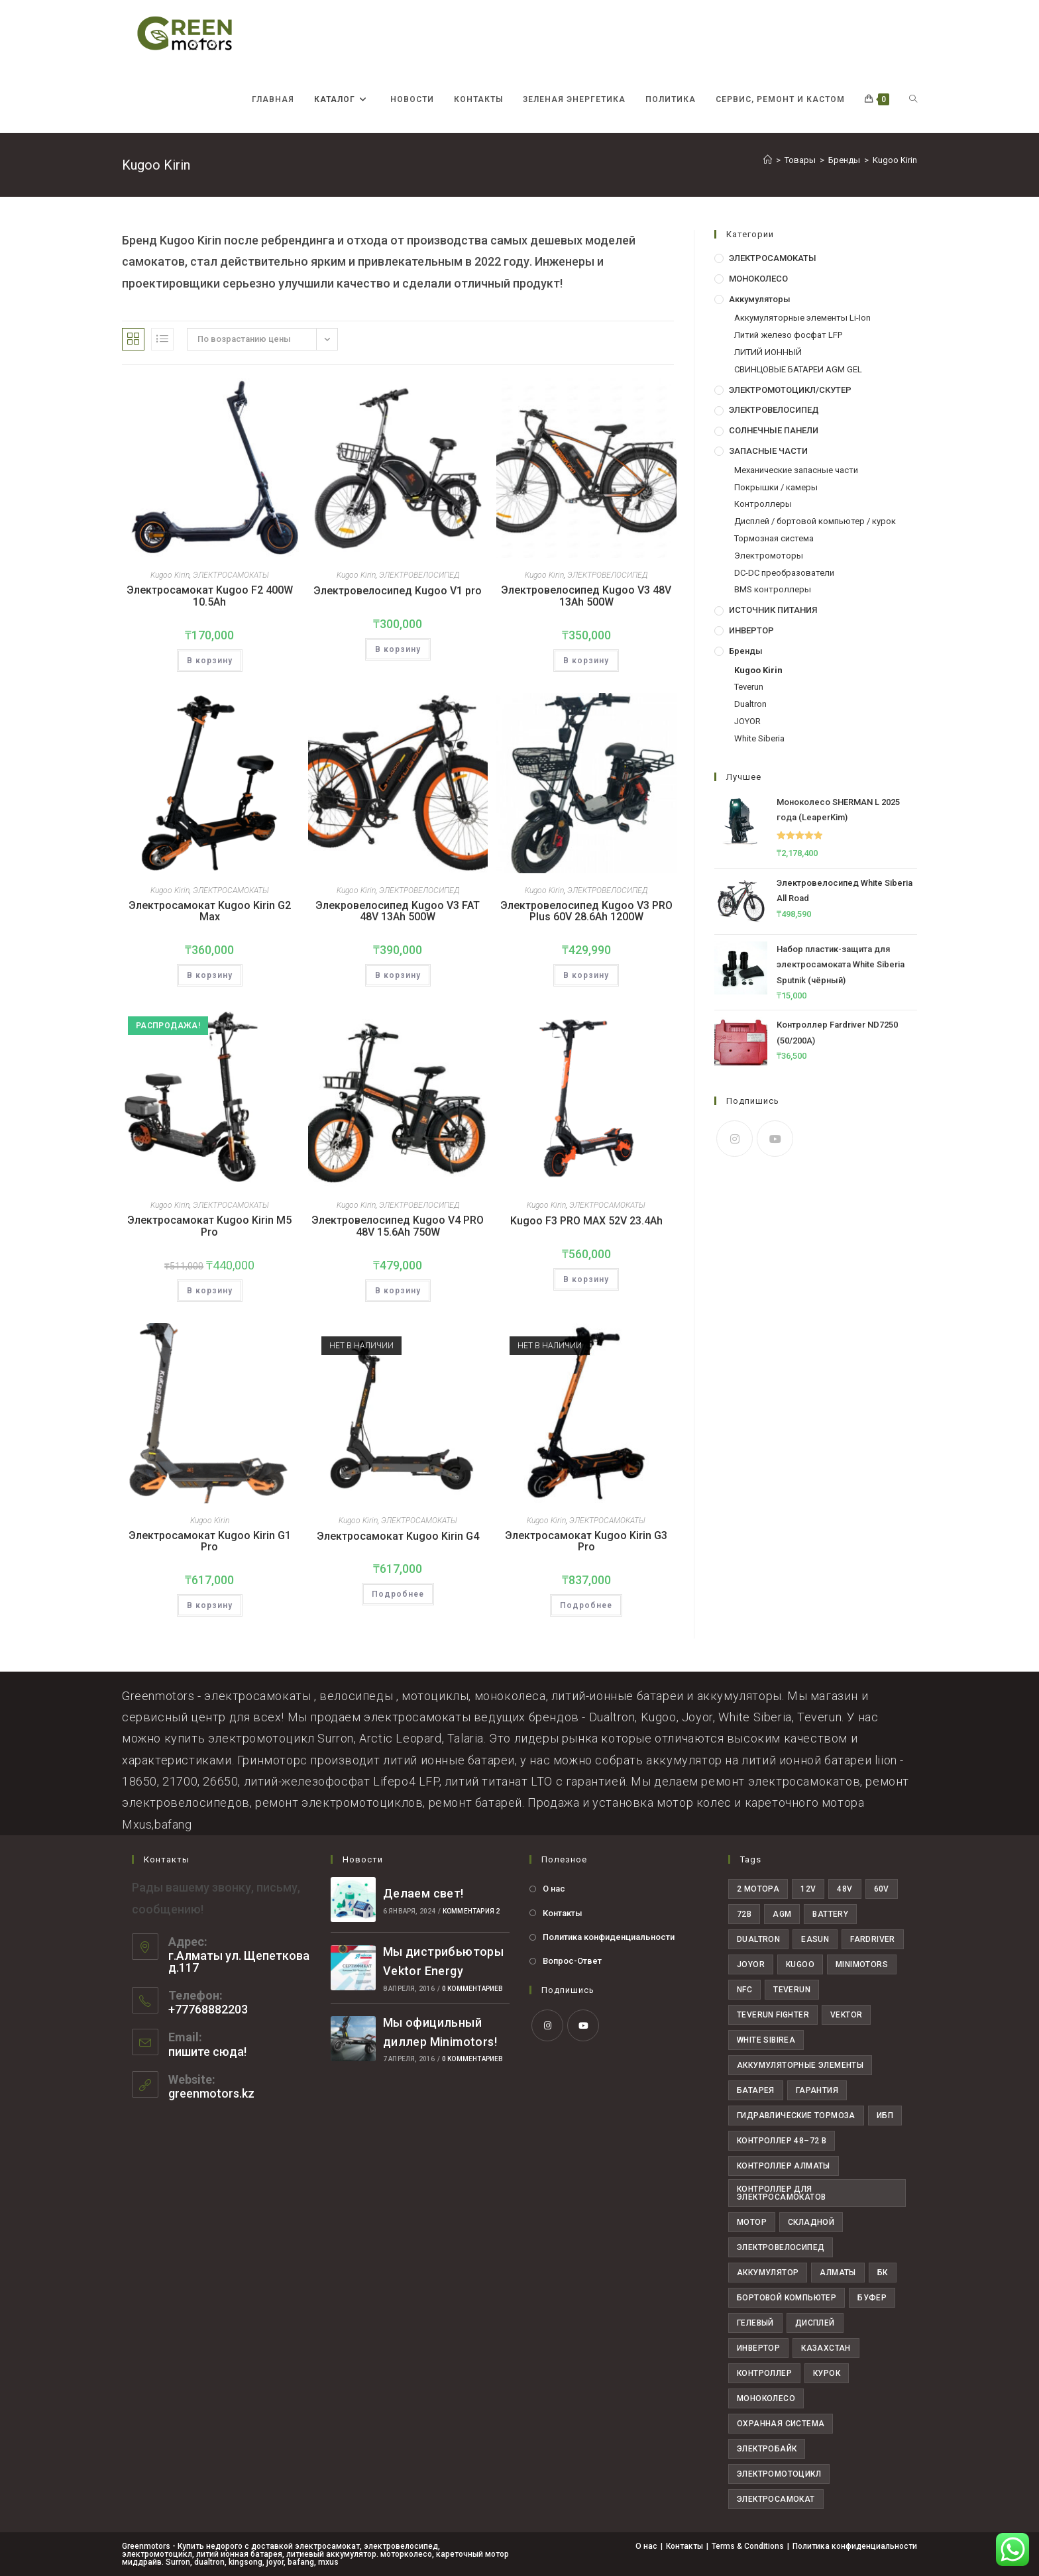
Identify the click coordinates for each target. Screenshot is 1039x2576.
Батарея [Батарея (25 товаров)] (756, 2090)
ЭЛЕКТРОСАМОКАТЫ (231, 575)
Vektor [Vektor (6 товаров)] (846, 2014)
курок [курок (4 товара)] (826, 2373)
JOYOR (747, 721)
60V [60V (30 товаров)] (881, 1889)
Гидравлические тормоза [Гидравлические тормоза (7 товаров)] (796, 2115)
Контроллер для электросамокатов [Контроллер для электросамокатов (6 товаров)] (781, 2193)
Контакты (562, 1913)
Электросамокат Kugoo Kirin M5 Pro (209, 1226)
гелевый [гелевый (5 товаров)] (755, 2323)
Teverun (748, 687)
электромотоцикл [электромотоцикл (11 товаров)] (779, 2474)
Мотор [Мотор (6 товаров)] (752, 2222)
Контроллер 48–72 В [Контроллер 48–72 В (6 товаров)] (781, 2140)
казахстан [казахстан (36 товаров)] (826, 2348)
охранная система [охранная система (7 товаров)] (780, 2423)
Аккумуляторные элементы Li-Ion (802, 318)
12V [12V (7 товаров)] (808, 1889)
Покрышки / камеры (776, 487)
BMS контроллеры (772, 589)
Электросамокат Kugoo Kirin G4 (398, 1536)
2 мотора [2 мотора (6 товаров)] (758, 1889)
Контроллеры (763, 504)
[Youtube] (775, 1138)
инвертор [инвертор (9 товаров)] (758, 2348)
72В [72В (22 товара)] (744, 1914)
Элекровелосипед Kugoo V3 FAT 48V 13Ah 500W (397, 911)
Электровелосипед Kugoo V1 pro (397, 591)
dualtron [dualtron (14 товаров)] (758, 1939)
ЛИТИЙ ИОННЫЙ (768, 352)
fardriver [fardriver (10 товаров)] (872, 1939)
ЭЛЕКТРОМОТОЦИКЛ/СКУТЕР (790, 390)
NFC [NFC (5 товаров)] (744, 1989)
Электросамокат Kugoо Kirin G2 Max (210, 911)
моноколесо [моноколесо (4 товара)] (766, 2398)
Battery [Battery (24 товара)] (830, 1914)
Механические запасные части (796, 470)
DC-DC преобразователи (784, 573)
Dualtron (750, 704)
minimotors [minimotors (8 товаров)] (862, 1964)
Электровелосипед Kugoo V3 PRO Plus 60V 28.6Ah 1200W (586, 911)
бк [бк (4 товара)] (882, 2272)
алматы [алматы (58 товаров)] (837, 2272)
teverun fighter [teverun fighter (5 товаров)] (773, 2014)
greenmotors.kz (211, 2093)
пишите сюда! (207, 2052)
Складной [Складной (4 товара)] (811, 2222)
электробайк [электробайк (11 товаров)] (766, 2448)
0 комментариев (473, 1988)
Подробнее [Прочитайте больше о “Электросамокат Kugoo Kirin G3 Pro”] (586, 1605)
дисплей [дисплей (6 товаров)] (815, 2323)
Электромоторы (768, 556)
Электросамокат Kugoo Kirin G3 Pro (586, 1541)
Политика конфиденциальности (609, 1937)
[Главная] (767, 160)
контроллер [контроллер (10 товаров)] (764, 2373)
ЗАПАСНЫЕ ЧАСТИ (768, 451)
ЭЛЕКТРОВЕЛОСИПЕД (419, 575)
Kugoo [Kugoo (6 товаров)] (800, 1964)
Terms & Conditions (748, 2546)
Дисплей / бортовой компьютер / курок (815, 521)
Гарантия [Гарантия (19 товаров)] (817, 2090)
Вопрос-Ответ (572, 1961)
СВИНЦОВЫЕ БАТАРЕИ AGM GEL (798, 369)
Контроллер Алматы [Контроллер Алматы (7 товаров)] (783, 2166)
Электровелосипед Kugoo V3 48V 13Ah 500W (586, 596)
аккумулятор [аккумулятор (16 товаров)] (767, 2272)
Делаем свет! (423, 1893)
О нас (554, 1889)
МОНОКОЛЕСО (758, 279)
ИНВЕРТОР (751, 630)
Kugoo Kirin (895, 160)
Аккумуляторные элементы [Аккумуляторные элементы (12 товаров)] (800, 2065)
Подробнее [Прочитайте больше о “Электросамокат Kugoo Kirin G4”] (398, 1594)
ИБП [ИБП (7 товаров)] (885, 2115)
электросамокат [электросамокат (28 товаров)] (776, 2499)
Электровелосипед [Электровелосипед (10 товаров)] (780, 2247)
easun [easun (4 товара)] (815, 1939)
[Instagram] (734, 1138)
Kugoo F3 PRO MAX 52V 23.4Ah (586, 1221)
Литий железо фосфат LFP (788, 335)
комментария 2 (471, 1911)
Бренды (746, 651)
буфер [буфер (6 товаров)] (872, 2297)
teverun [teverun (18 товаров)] (791, 1989)
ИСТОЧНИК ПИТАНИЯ (773, 610)
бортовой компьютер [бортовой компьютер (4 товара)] (786, 2297)
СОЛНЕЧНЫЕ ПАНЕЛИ (773, 430)
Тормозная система (774, 538)
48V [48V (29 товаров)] (844, 1889)
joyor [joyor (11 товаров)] (751, 1964)
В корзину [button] (210, 660)
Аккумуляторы (760, 299)
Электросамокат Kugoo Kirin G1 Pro (210, 1541)
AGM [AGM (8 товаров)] (782, 1914)
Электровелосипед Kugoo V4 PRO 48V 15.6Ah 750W (397, 1226)
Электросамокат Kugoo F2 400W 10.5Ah (210, 596)
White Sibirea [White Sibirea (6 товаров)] (766, 2040)
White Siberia (759, 738)
